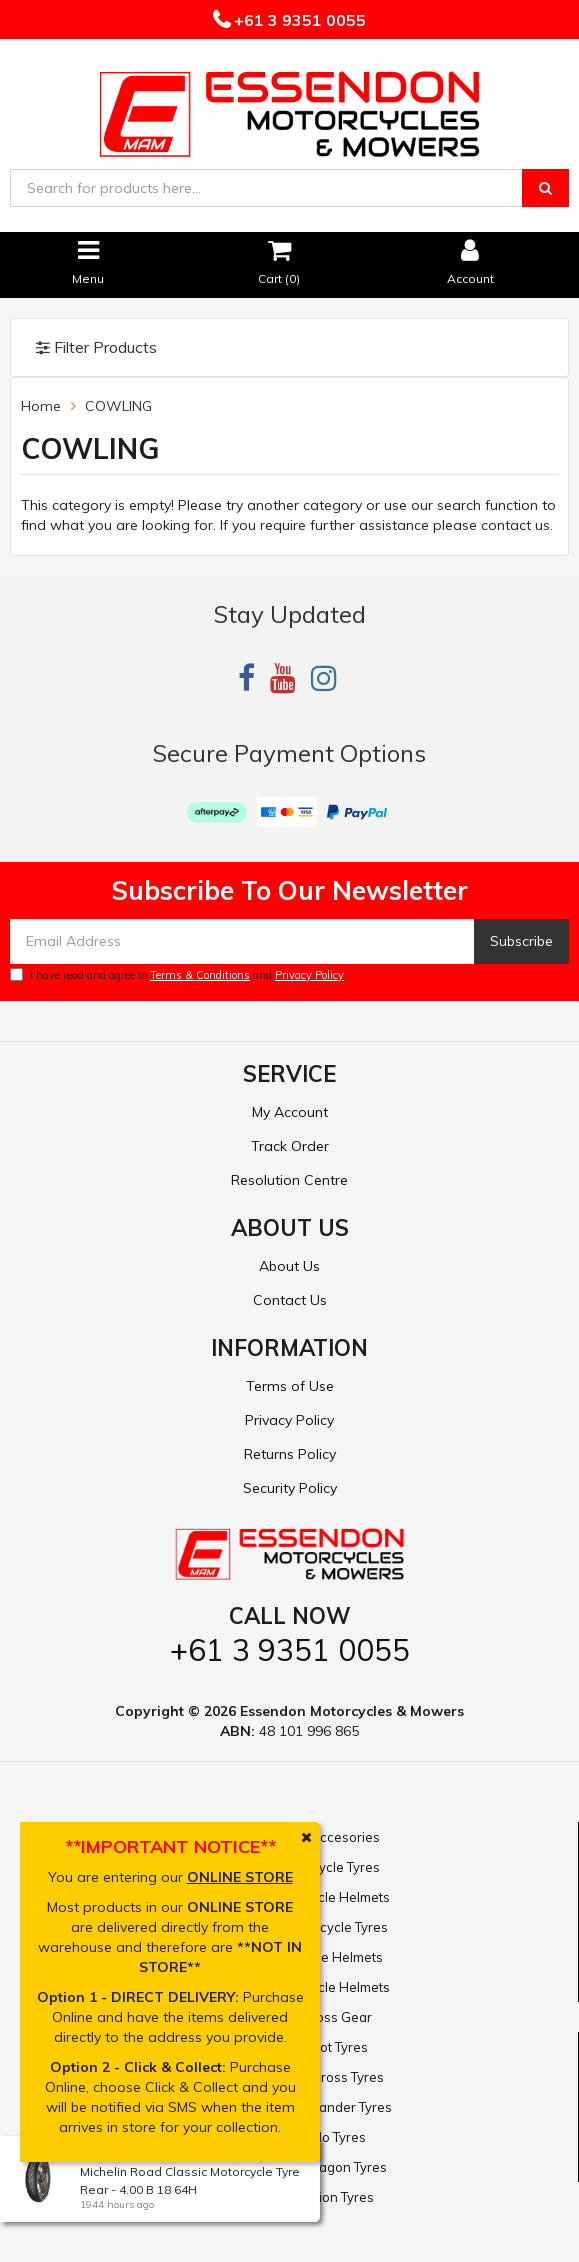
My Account (290, 1112)
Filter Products (96, 348)
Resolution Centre (289, 1180)
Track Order (290, 1146)
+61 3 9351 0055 (298, 20)
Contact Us (290, 1300)
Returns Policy (290, 1454)
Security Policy (290, 1488)
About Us (289, 1266)
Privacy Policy (309, 975)
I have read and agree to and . (178, 975)
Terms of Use (290, 1386)
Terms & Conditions (200, 975)
